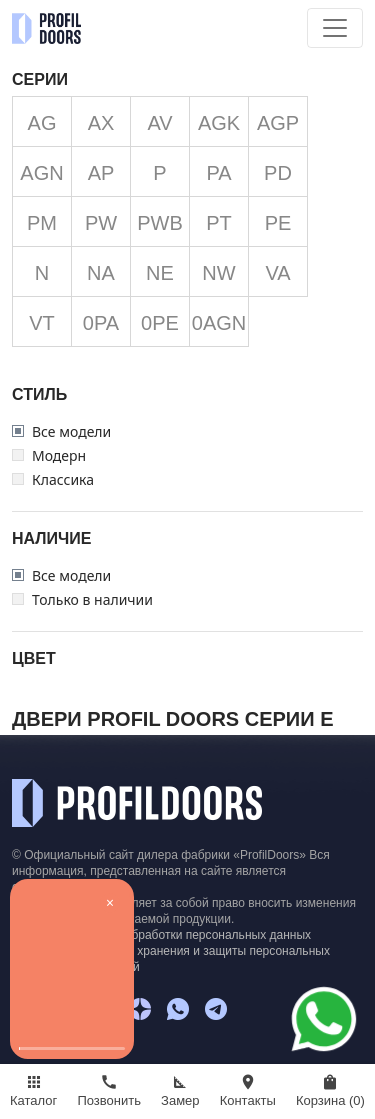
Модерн (59, 456)
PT (219, 223)
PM (42, 223)
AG (42, 123)
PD (278, 173)
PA (218, 173)
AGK (219, 123)
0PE (160, 323)
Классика (63, 480)
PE (278, 223)
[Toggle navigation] (335, 28)
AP (101, 173)
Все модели (71, 432)
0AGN (219, 323)
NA (101, 273)
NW (218, 273)
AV (159, 123)
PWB (160, 223)
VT (42, 323)
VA (277, 273)
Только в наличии (92, 600)
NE (160, 273)
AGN (41, 173)
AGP (278, 123)
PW (101, 223)
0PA (101, 323)
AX (101, 123)
